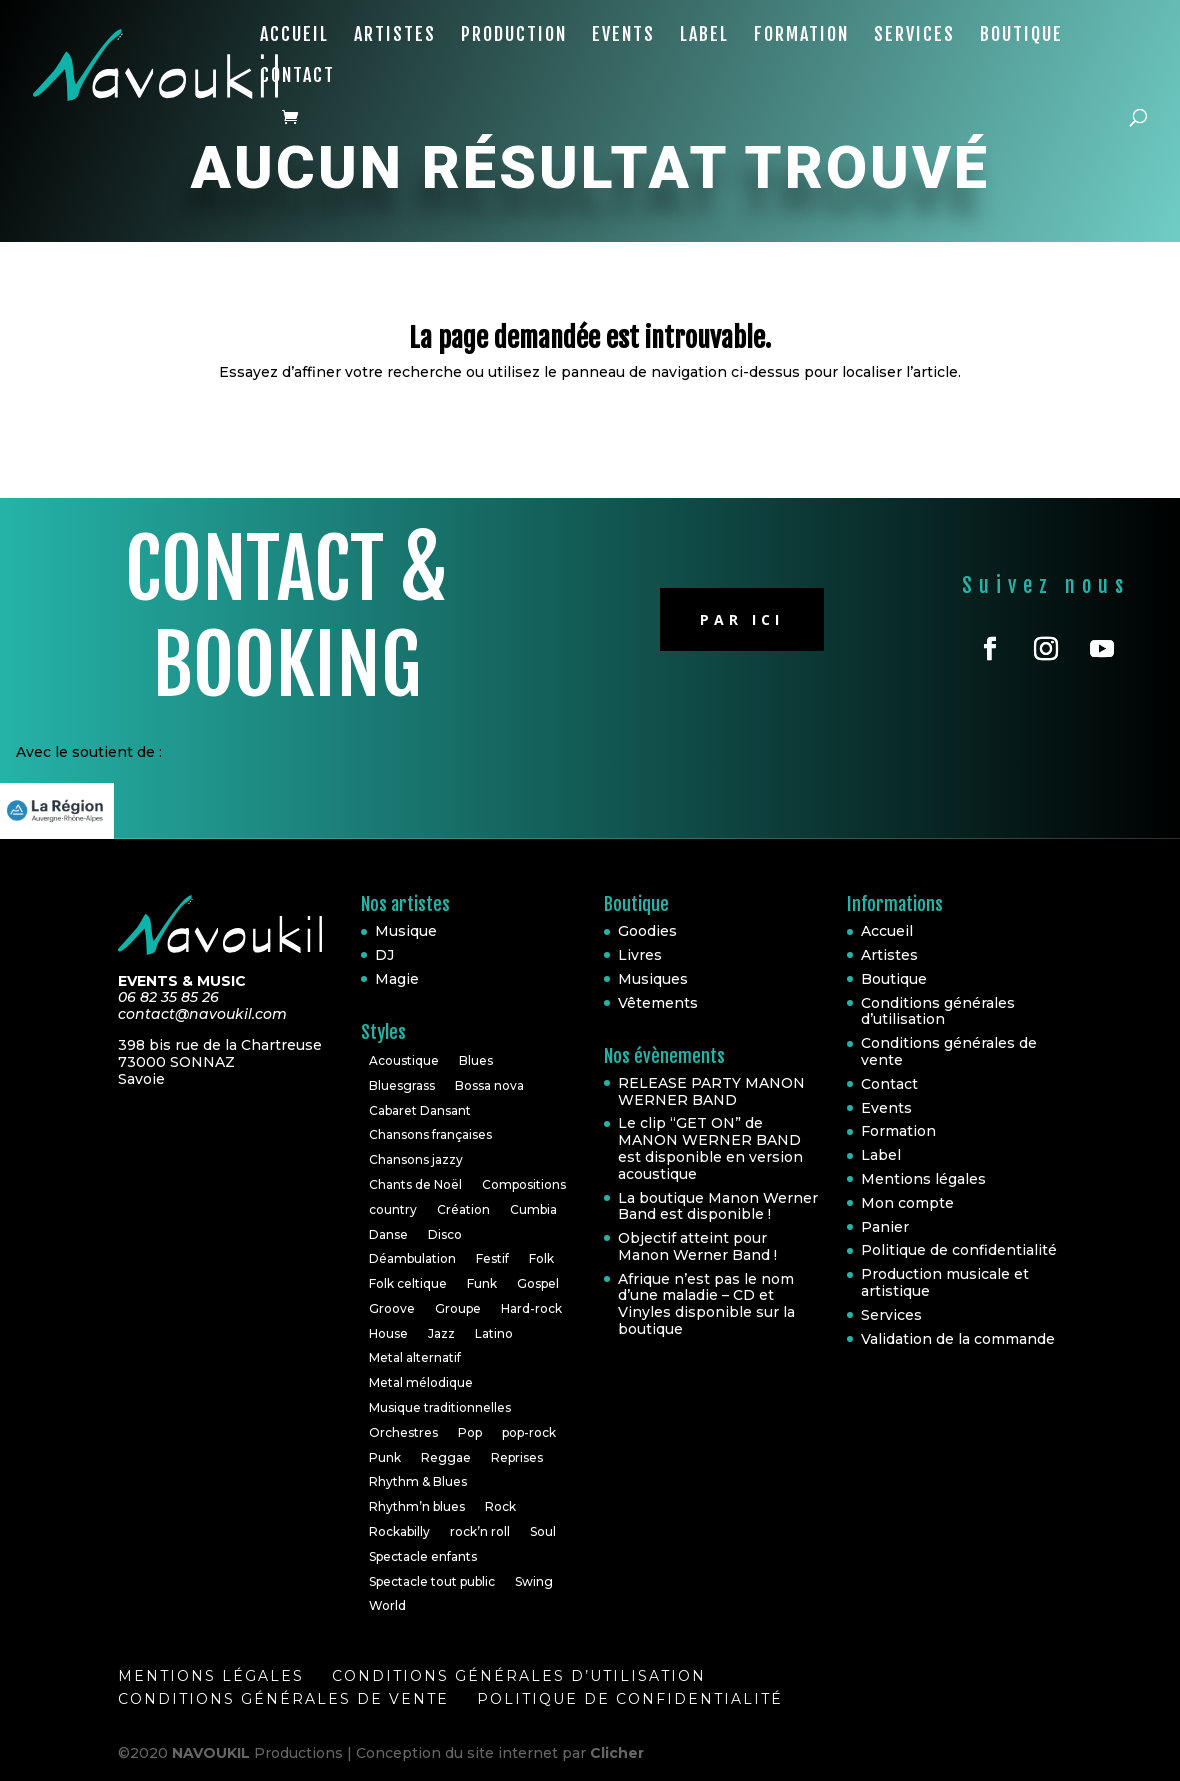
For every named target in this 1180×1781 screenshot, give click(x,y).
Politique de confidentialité (959, 1250)
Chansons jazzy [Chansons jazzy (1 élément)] (416, 1159)
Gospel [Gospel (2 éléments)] (538, 1283)
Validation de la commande (958, 1339)
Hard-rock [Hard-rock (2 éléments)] (531, 1308)
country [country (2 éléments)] (393, 1209)
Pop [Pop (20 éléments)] (470, 1432)
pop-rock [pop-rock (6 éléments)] (529, 1432)
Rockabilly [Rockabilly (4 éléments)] (399, 1531)
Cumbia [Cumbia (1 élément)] (533, 1209)
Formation (801, 36)
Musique (406, 931)
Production (514, 36)
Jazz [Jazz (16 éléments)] (441, 1333)
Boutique (1021, 36)
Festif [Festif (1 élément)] (492, 1258)
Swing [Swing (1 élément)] (534, 1581)
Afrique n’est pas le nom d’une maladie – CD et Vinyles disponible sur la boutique (706, 1304)
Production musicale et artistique (945, 1282)
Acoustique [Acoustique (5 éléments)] (404, 1060)
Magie (397, 979)
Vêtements (658, 1003)
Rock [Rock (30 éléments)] (500, 1506)
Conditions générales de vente (949, 1051)
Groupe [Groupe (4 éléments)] (458, 1308)
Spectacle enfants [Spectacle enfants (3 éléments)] (423, 1556)
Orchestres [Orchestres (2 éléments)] (403, 1432)
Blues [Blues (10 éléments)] (476, 1060)
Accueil (294, 36)
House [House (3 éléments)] (388, 1333)
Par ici (742, 619)
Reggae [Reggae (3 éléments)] (446, 1457)
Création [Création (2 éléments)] (463, 1209)
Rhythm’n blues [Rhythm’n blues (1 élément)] (417, 1506)
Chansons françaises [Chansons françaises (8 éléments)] (430, 1134)
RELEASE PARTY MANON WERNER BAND (711, 1091)
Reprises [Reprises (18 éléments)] (517, 1457)
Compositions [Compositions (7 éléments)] (524, 1184)
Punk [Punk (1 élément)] (385, 1457)
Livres (640, 955)
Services (914, 36)
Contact (297, 77)
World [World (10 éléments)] (387, 1605)
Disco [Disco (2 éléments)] (445, 1234)
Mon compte (907, 1203)
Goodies (647, 931)
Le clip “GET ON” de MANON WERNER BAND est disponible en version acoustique (710, 1148)
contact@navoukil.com (202, 1014)
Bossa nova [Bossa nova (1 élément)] (489, 1085)
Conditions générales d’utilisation (938, 1011)
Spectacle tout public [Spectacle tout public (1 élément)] (432, 1581)
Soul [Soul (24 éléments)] (543, 1531)
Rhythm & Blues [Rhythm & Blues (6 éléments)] (418, 1481)
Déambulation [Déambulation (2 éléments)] (412, 1258)
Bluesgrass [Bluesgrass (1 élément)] (402, 1085)
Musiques (653, 979)
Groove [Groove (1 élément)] (392, 1308)
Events (623, 36)
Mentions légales (923, 1179)
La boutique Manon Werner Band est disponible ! (718, 1206)
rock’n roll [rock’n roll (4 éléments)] (480, 1531)
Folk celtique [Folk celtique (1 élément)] (408, 1283)
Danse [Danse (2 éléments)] (388, 1234)
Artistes (395, 36)
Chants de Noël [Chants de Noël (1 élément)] (415, 1184)
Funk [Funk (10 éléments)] (482, 1283)
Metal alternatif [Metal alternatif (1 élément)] (415, 1357)
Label (704, 36)
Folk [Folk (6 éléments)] (541, 1258)
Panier (885, 1227)
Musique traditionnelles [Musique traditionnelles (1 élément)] (440, 1407)
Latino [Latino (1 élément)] (494, 1333)
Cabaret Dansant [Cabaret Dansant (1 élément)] (420, 1110)
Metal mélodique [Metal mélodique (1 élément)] (421, 1382)
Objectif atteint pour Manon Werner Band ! (697, 1246)
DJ (384, 955)
